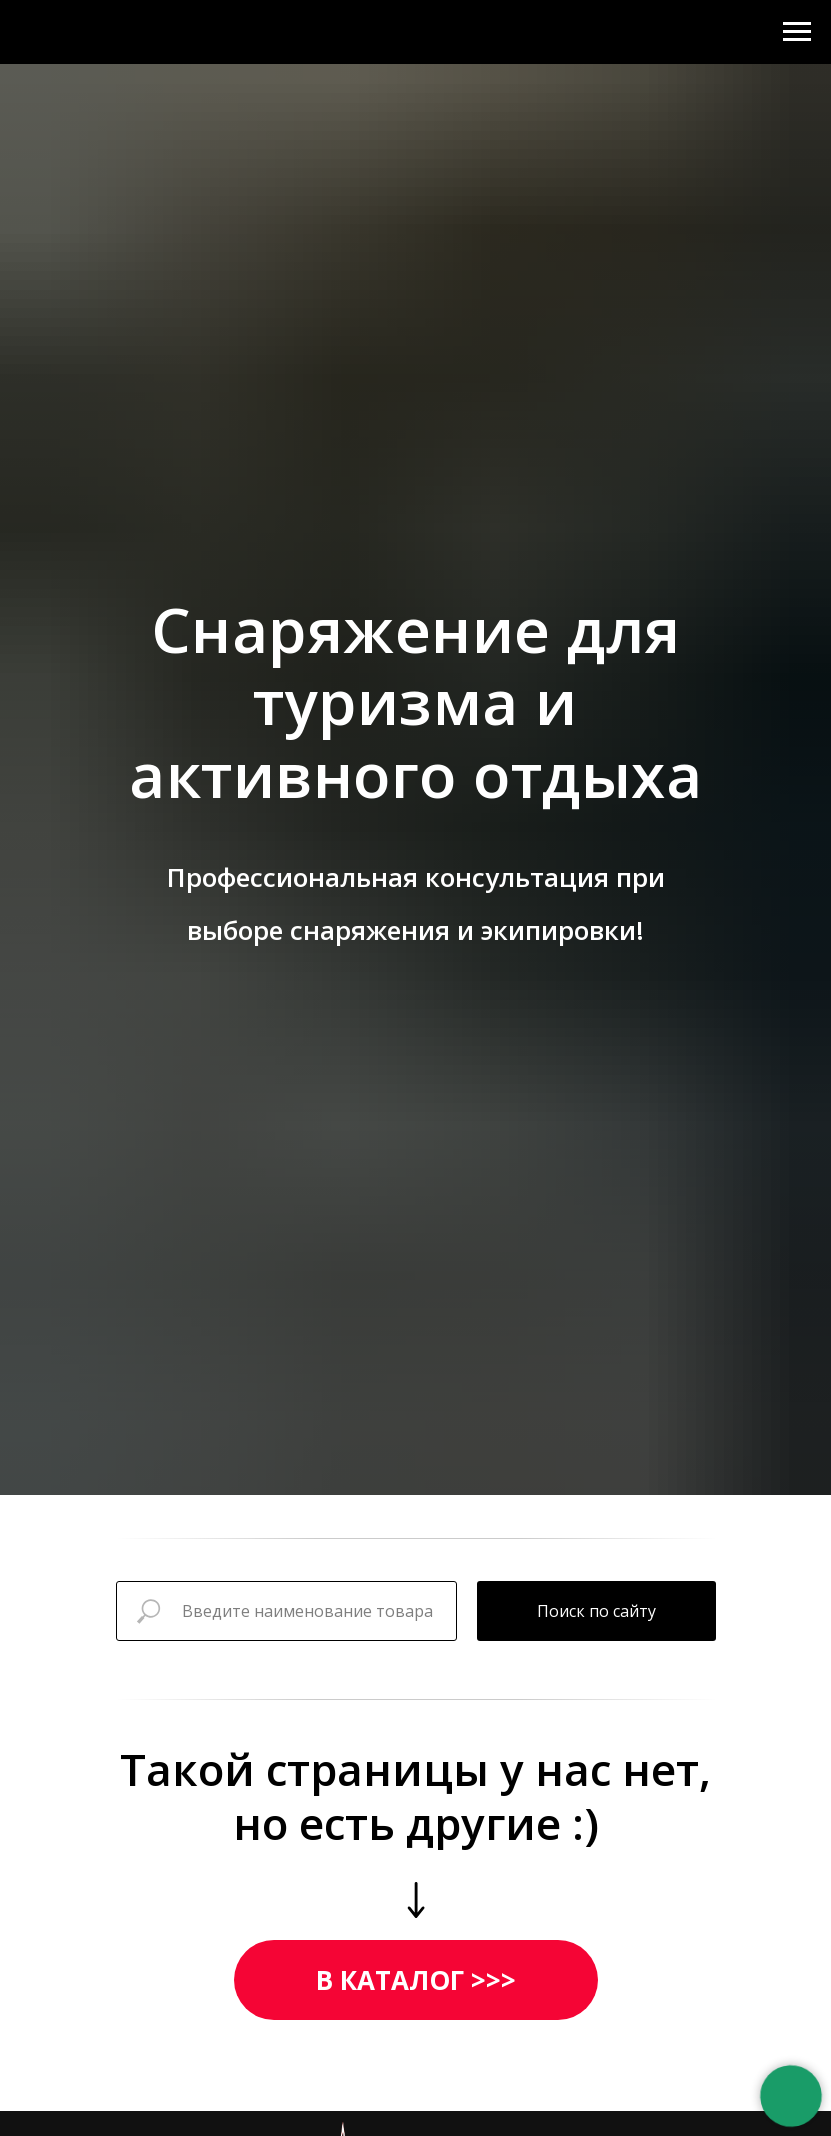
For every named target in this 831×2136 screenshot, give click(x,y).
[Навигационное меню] (797, 32)
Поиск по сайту (596, 1611)
